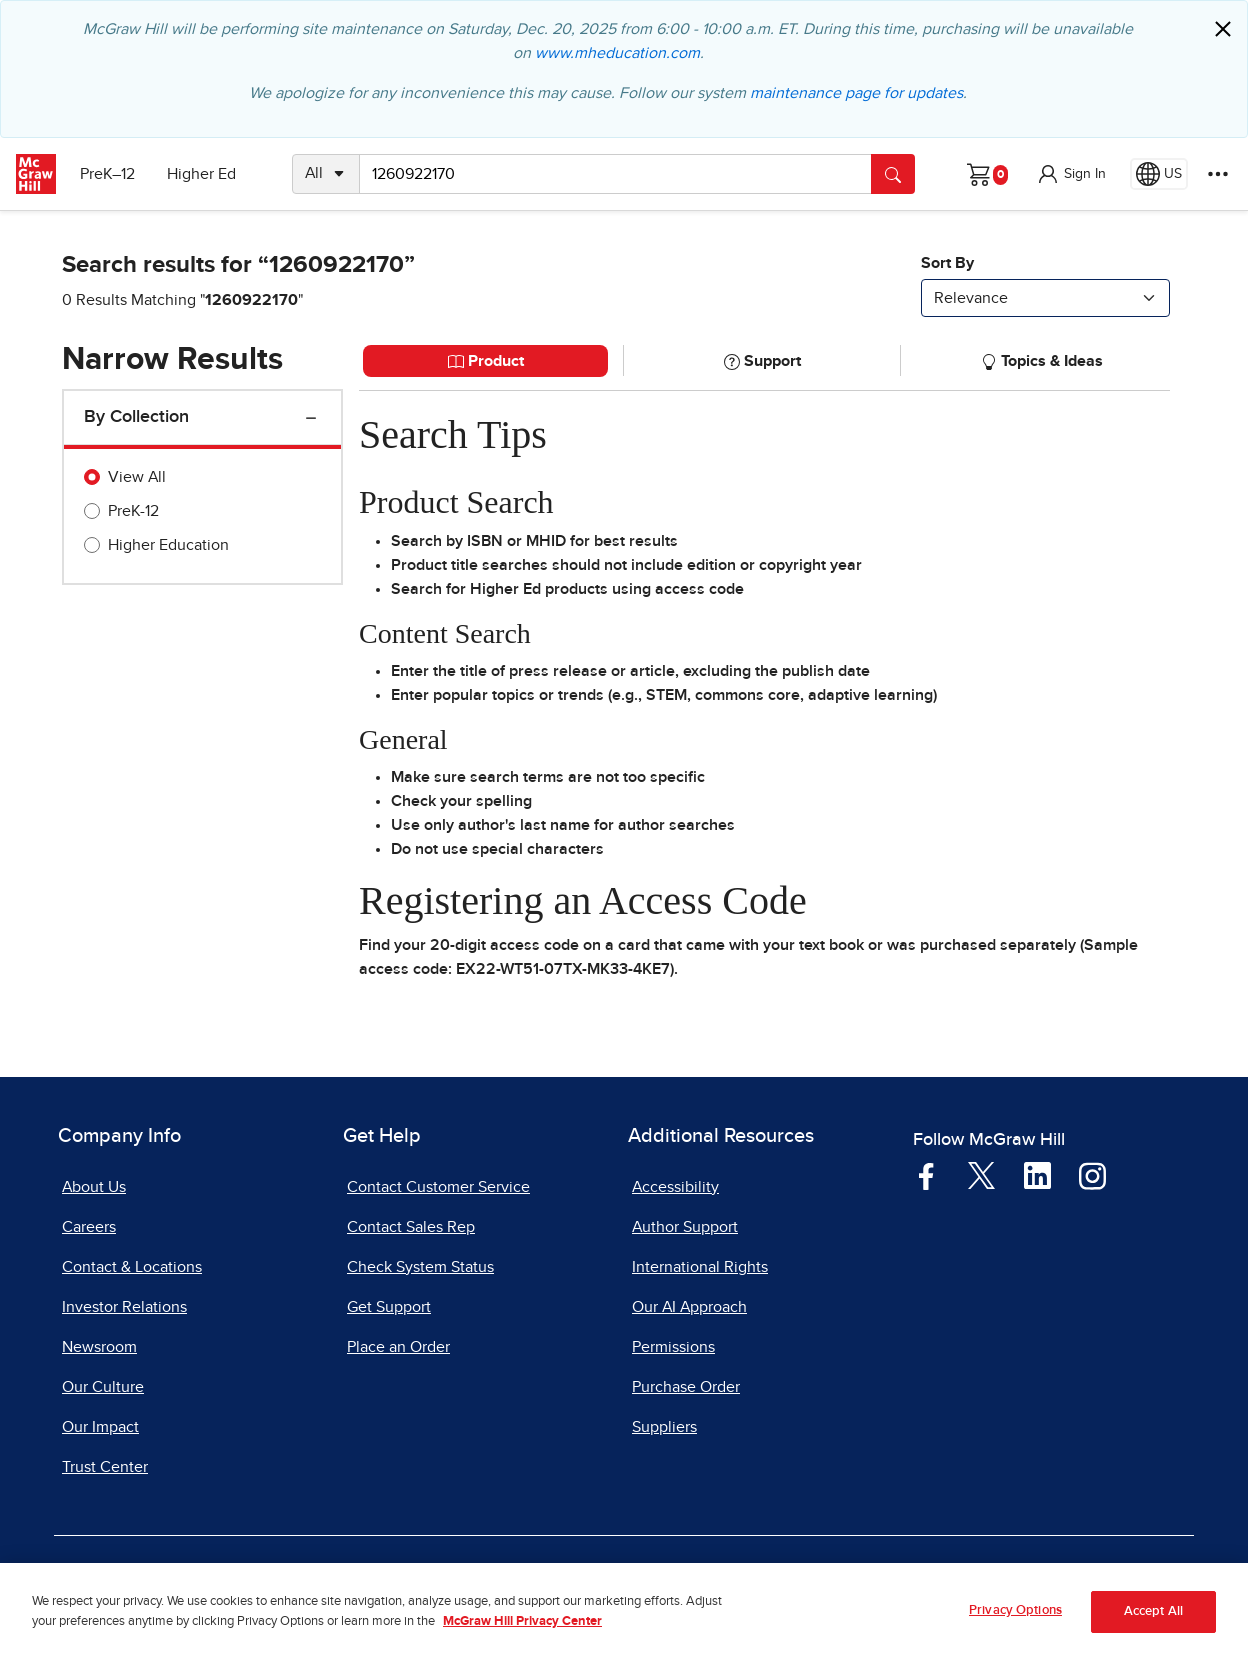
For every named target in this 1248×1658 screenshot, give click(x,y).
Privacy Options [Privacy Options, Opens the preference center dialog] (1015, 1629)
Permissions (673, 1347)
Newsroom (99, 1347)
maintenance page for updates (856, 93)
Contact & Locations (132, 1267)
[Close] (1223, 29)
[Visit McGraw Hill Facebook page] (926, 1175)
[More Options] (1218, 174)
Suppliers (664, 1427)
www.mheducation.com (617, 53)
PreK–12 (107, 174)
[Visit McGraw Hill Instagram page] (1092, 1175)
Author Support (685, 1227)
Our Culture (103, 1387)
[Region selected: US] (1159, 174)
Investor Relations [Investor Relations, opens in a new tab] (124, 1307)
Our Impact (100, 1427)
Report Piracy (860, 1580)
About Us (94, 1187)
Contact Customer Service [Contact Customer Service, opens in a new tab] (438, 1187)
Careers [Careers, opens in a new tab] (89, 1227)
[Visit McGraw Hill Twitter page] (981, 1175)
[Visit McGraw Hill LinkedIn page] (1037, 1175)
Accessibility (675, 1187)
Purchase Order (686, 1387)
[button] (1071, 174)
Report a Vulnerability (701, 1580)
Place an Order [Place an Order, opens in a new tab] (398, 1347)
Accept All (1153, 1631)
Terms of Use (289, 1580)
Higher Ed (201, 174)
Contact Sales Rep (411, 1227)
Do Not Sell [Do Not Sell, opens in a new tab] (549, 1580)
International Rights (700, 1267)
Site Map (974, 1580)
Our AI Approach (689, 1307)
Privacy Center (422, 1580)
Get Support (389, 1307)
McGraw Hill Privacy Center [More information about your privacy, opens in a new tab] (522, 1641)
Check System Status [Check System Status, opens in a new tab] (420, 1267)
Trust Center (105, 1467)
